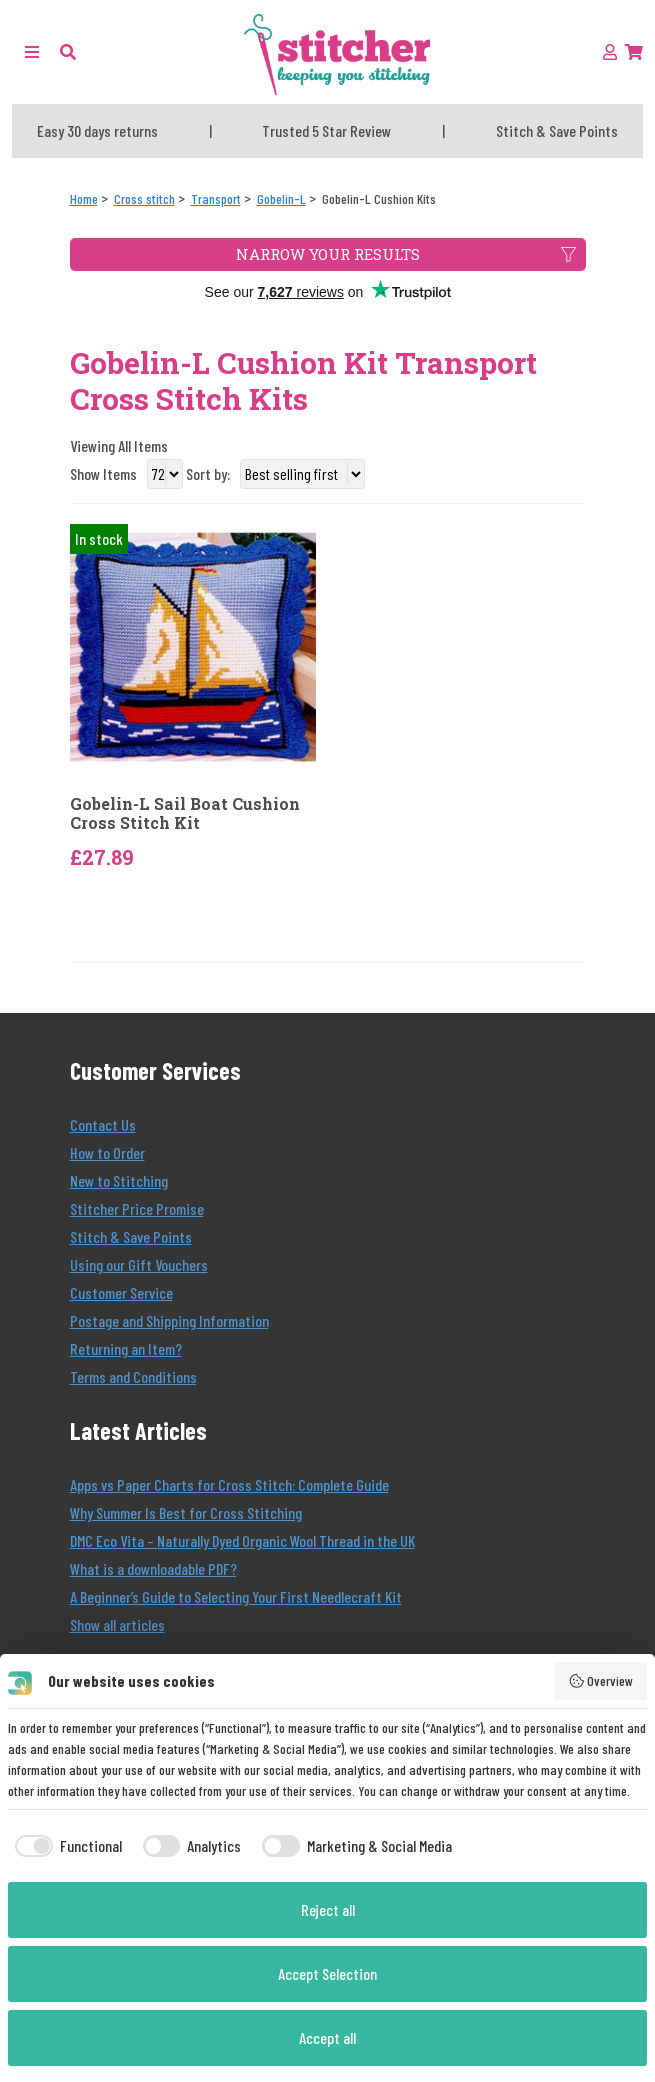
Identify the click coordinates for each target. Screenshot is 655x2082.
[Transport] (216, 198)
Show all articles (117, 1624)
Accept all (327, 2037)
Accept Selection (327, 1973)
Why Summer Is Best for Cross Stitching (186, 1512)
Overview (601, 1681)
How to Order (107, 1152)
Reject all (328, 1909)
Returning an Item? (126, 1348)
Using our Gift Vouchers (139, 1264)
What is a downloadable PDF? (153, 1568)
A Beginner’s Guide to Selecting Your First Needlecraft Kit (236, 1596)
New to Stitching (119, 1180)
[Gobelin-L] (281, 198)
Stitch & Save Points (131, 1236)
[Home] (84, 198)
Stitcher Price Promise (137, 1208)
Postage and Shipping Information (169, 1320)
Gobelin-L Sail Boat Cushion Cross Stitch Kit (185, 813)
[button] (68, 51)
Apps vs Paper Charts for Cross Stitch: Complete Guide (229, 1484)
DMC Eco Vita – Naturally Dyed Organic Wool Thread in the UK (242, 1540)
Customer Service (121, 1292)
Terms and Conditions (133, 1376)
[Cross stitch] (144, 198)
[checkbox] (65, 1846)
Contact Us (103, 1124)
